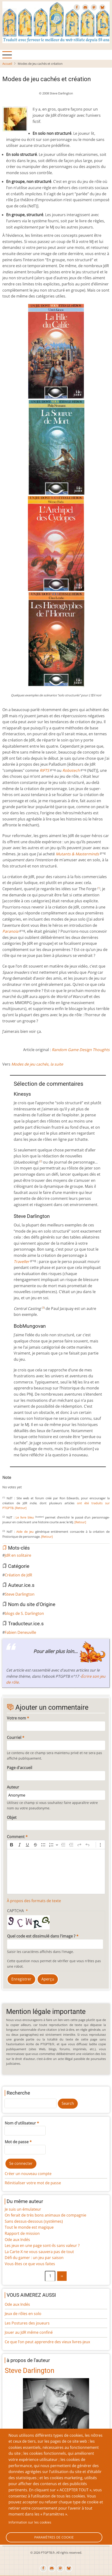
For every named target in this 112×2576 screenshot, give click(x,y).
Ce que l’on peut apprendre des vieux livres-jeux (47, 2341)
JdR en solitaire (18, 1555)
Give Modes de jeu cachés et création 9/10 (38, 1482)
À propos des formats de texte (34, 1900)
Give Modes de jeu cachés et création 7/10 (31, 1482)
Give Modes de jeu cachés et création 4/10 (19, 1482)
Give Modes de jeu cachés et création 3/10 (15, 1482)
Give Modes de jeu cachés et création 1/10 (8, 1482)
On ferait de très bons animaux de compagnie (45, 2215)
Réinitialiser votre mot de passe (33, 2182)
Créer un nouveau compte (28, 2173)
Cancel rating (4, 1482)
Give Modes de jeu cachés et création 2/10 (12, 1482)
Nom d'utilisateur (20, 2123)
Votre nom (16, 1718)
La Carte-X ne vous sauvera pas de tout (39, 2251)
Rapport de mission (22, 2233)
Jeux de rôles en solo (23, 2313)
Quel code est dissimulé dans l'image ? (41, 1936)
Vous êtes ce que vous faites (30, 2263)
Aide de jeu (25, 1531)
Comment (16, 1836)
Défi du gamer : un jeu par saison (34, 2257)
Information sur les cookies (30, 2522)
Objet (12, 1817)
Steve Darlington (19, 1594)
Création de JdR (18, 1575)
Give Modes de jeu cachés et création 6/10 (27, 1482)
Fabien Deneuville (20, 1632)
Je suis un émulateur (23, 2209)
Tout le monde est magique (29, 2227)
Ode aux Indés (17, 2239)
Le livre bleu (25, 1517)
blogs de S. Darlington (24, 1613)
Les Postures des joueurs (27, 2323)
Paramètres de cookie (54, 2537)
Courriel (14, 1737)
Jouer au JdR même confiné (29, 2332)
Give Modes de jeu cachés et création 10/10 (42, 1482)
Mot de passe (17, 2141)
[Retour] (20, 1508)
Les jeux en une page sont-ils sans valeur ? (42, 2245)
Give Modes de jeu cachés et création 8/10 (34, 1482)
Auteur (13, 1787)
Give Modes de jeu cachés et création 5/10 (23, 1482)
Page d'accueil (19, 1767)
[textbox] (56, 1871)
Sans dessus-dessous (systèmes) (34, 2221)
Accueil (7, 63)
